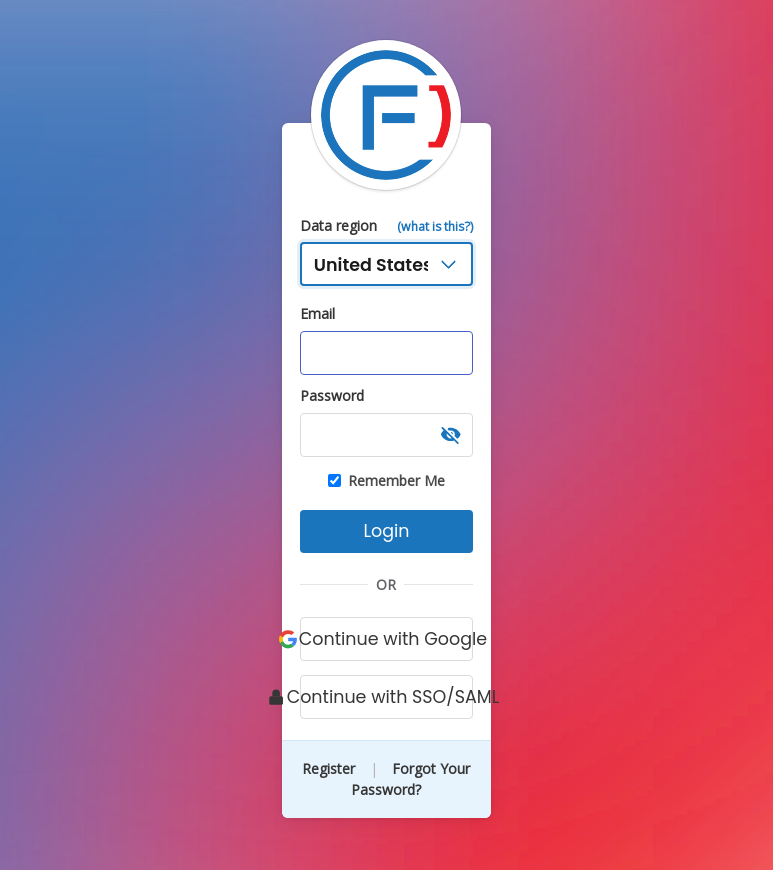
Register (330, 768)
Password (332, 395)
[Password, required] (387, 435)
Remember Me (386, 481)
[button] (452, 435)
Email (317, 313)
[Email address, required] (387, 353)
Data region (338, 225)
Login (386, 531)
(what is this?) (435, 226)
